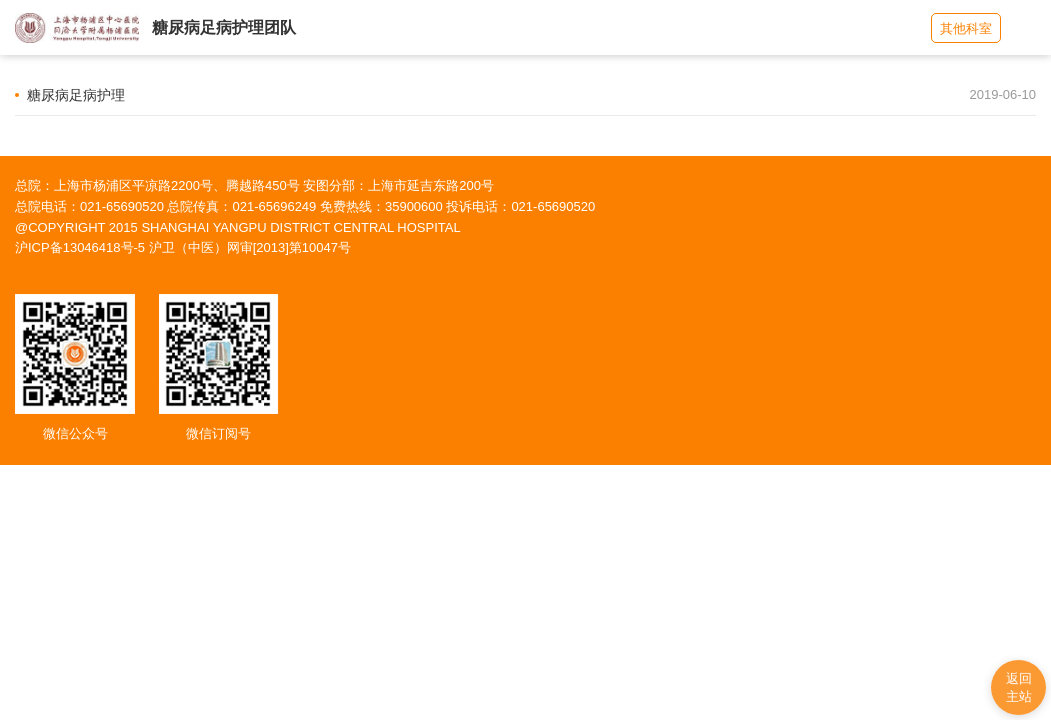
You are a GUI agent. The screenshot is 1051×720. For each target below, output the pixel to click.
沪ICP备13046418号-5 (80, 247)
